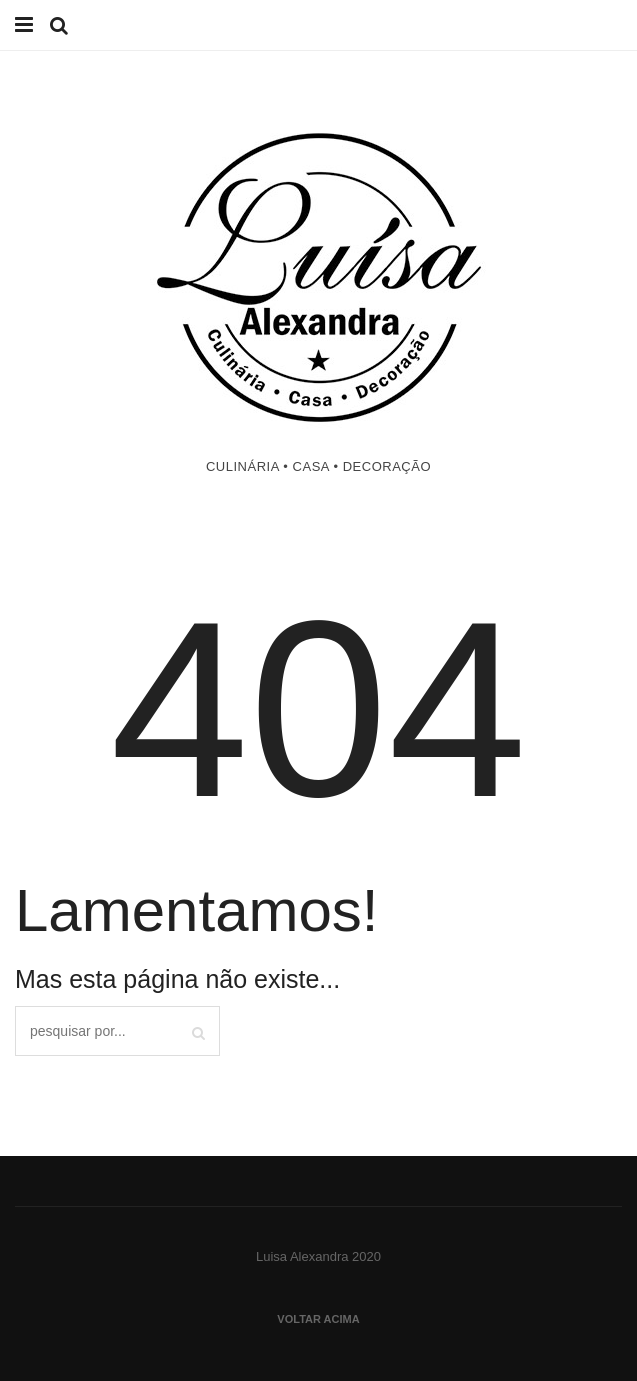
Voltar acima (318, 1319)
